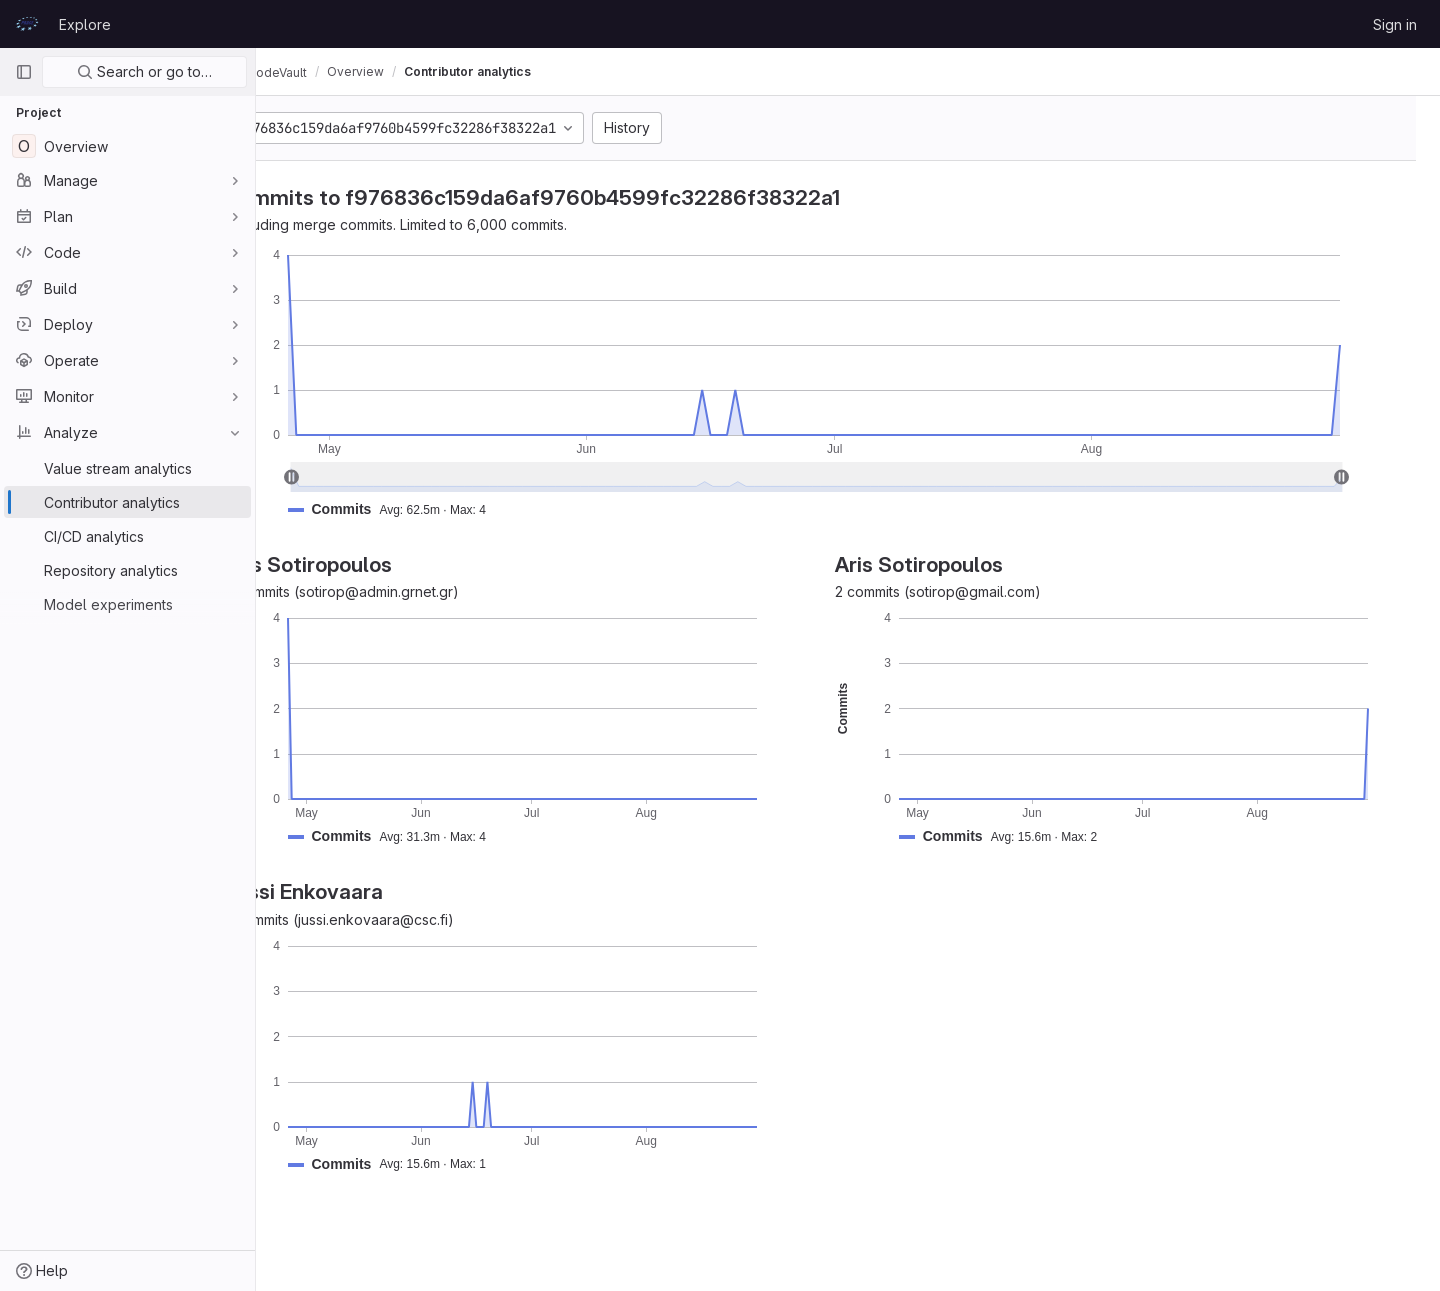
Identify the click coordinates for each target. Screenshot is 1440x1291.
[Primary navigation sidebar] (24, 72)
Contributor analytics (523, 71)
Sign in (1395, 24)
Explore (85, 24)
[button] (451, 509)
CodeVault (321, 72)
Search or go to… (144, 71)
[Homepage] (27, 24)
